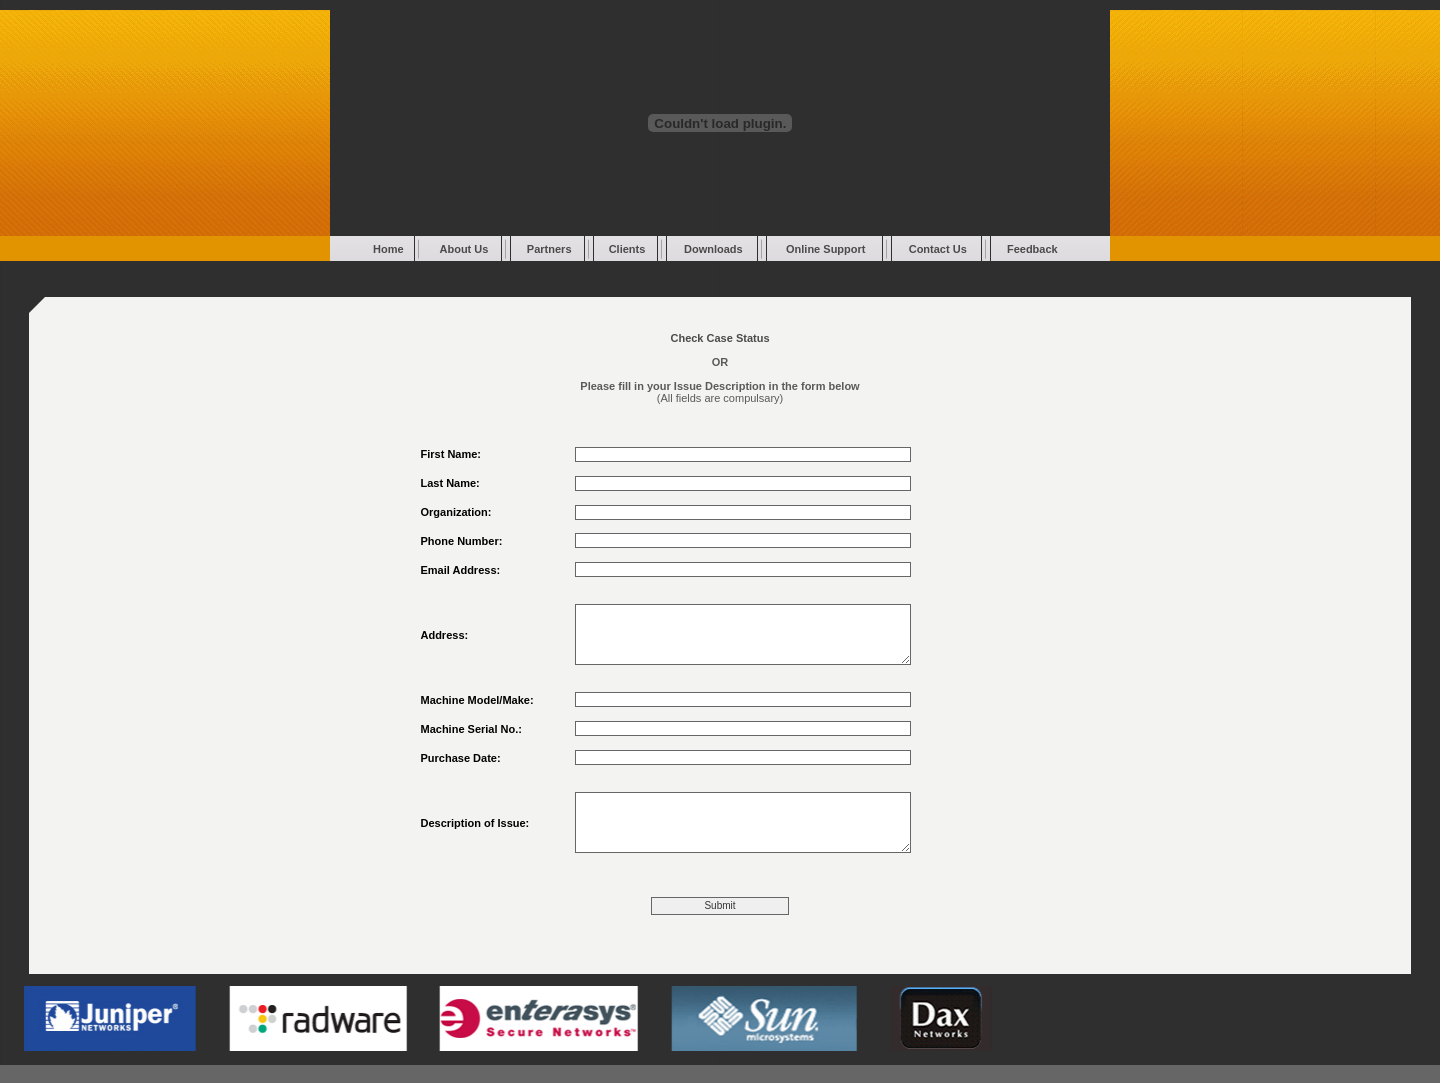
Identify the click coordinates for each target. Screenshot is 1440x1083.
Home (388, 249)
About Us (464, 249)
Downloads (713, 249)
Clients (627, 249)
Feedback (1032, 249)
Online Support (825, 249)
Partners (549, 249)
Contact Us (938, 249)
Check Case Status (719, 338)
